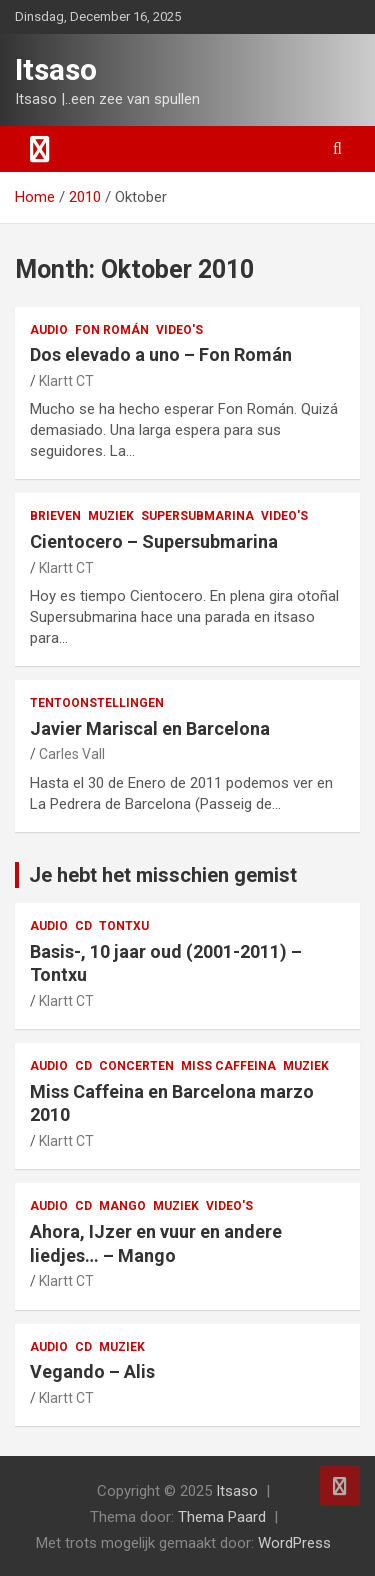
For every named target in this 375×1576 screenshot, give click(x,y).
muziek (111, 516)
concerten (136, 1066)
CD (83, 926)
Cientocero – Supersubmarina (154, 541)
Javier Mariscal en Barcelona (150, 728)
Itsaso (56, 69)
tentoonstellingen (97, 703)
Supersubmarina (197, 516)
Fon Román (112, 330)
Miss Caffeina (228, 1066)
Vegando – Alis (92, 1371)
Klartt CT (66, 381)
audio (49, 330)
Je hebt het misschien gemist (163, 875)
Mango (122, 1206)
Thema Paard (222, 1517)
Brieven (55, 516)
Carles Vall (72, 754)
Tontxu (124, 926)
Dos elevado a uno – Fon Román (161, 354)
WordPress (294, 1543)
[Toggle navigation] (40, 149)
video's (179, 330)
